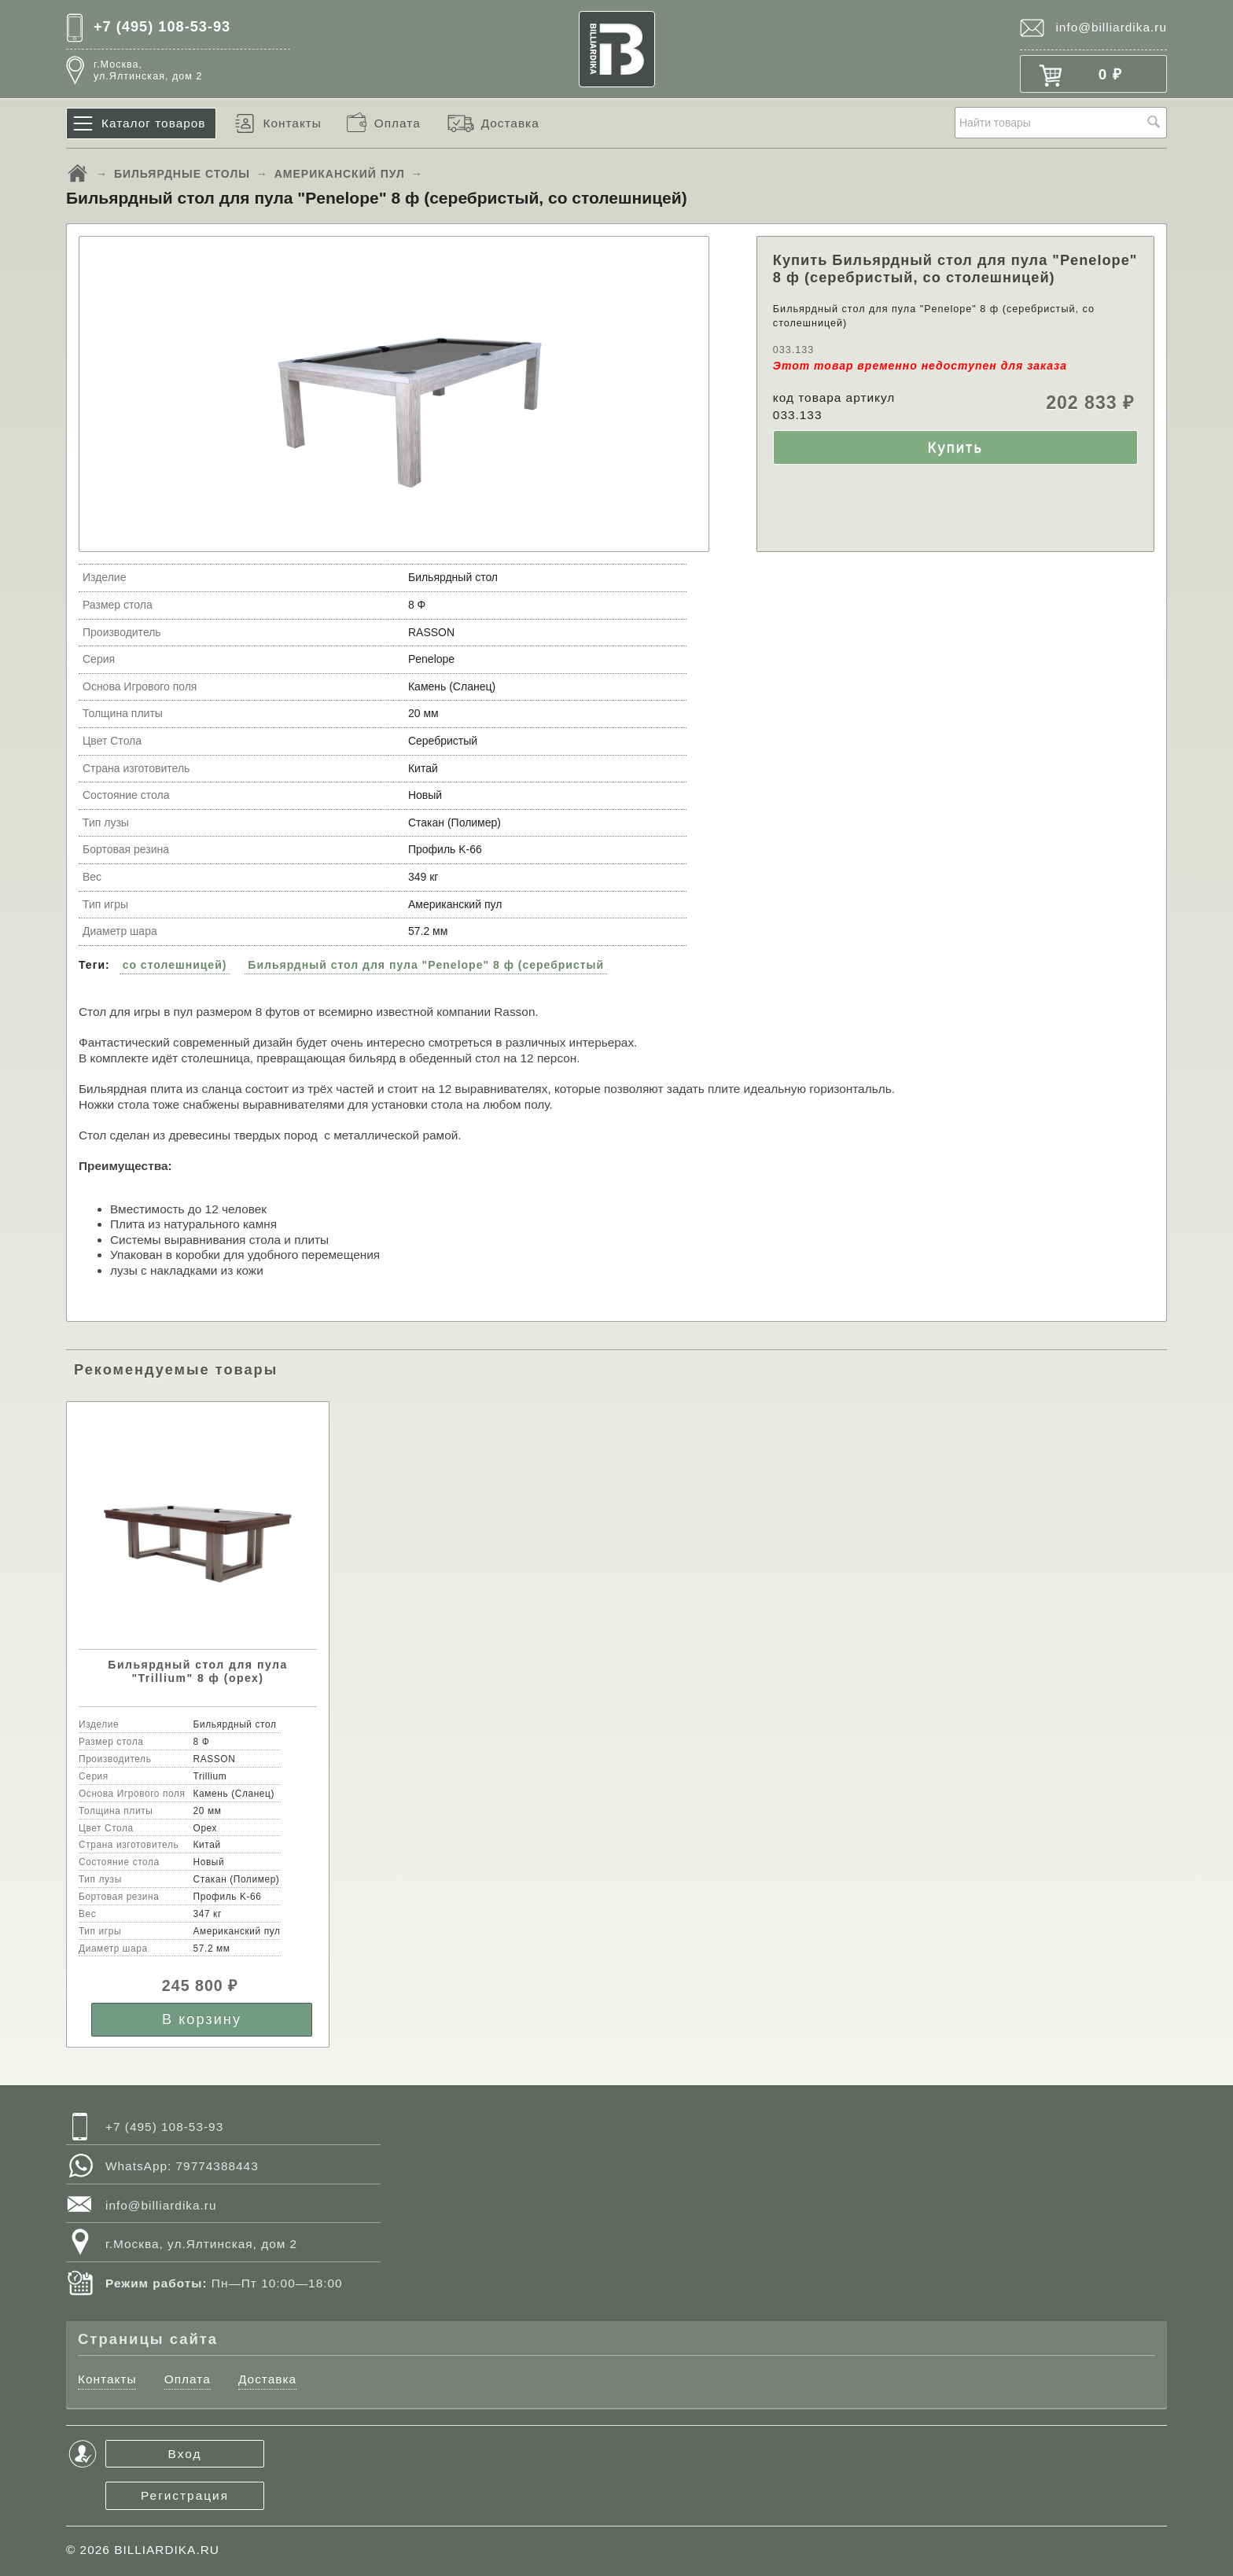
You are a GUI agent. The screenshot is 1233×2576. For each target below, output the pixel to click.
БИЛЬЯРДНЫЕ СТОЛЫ (182, 173)
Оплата (397, 123)
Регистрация (185, 2495)
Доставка (510, 123)
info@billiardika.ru (1111, 27)
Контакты (292, 123)
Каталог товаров (153, 123)
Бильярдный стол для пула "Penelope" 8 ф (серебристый (426, 965)
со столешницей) (175, 965)
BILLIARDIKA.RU (166, 2549)
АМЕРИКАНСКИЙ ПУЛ (339, 173)
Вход (185, 2453)
